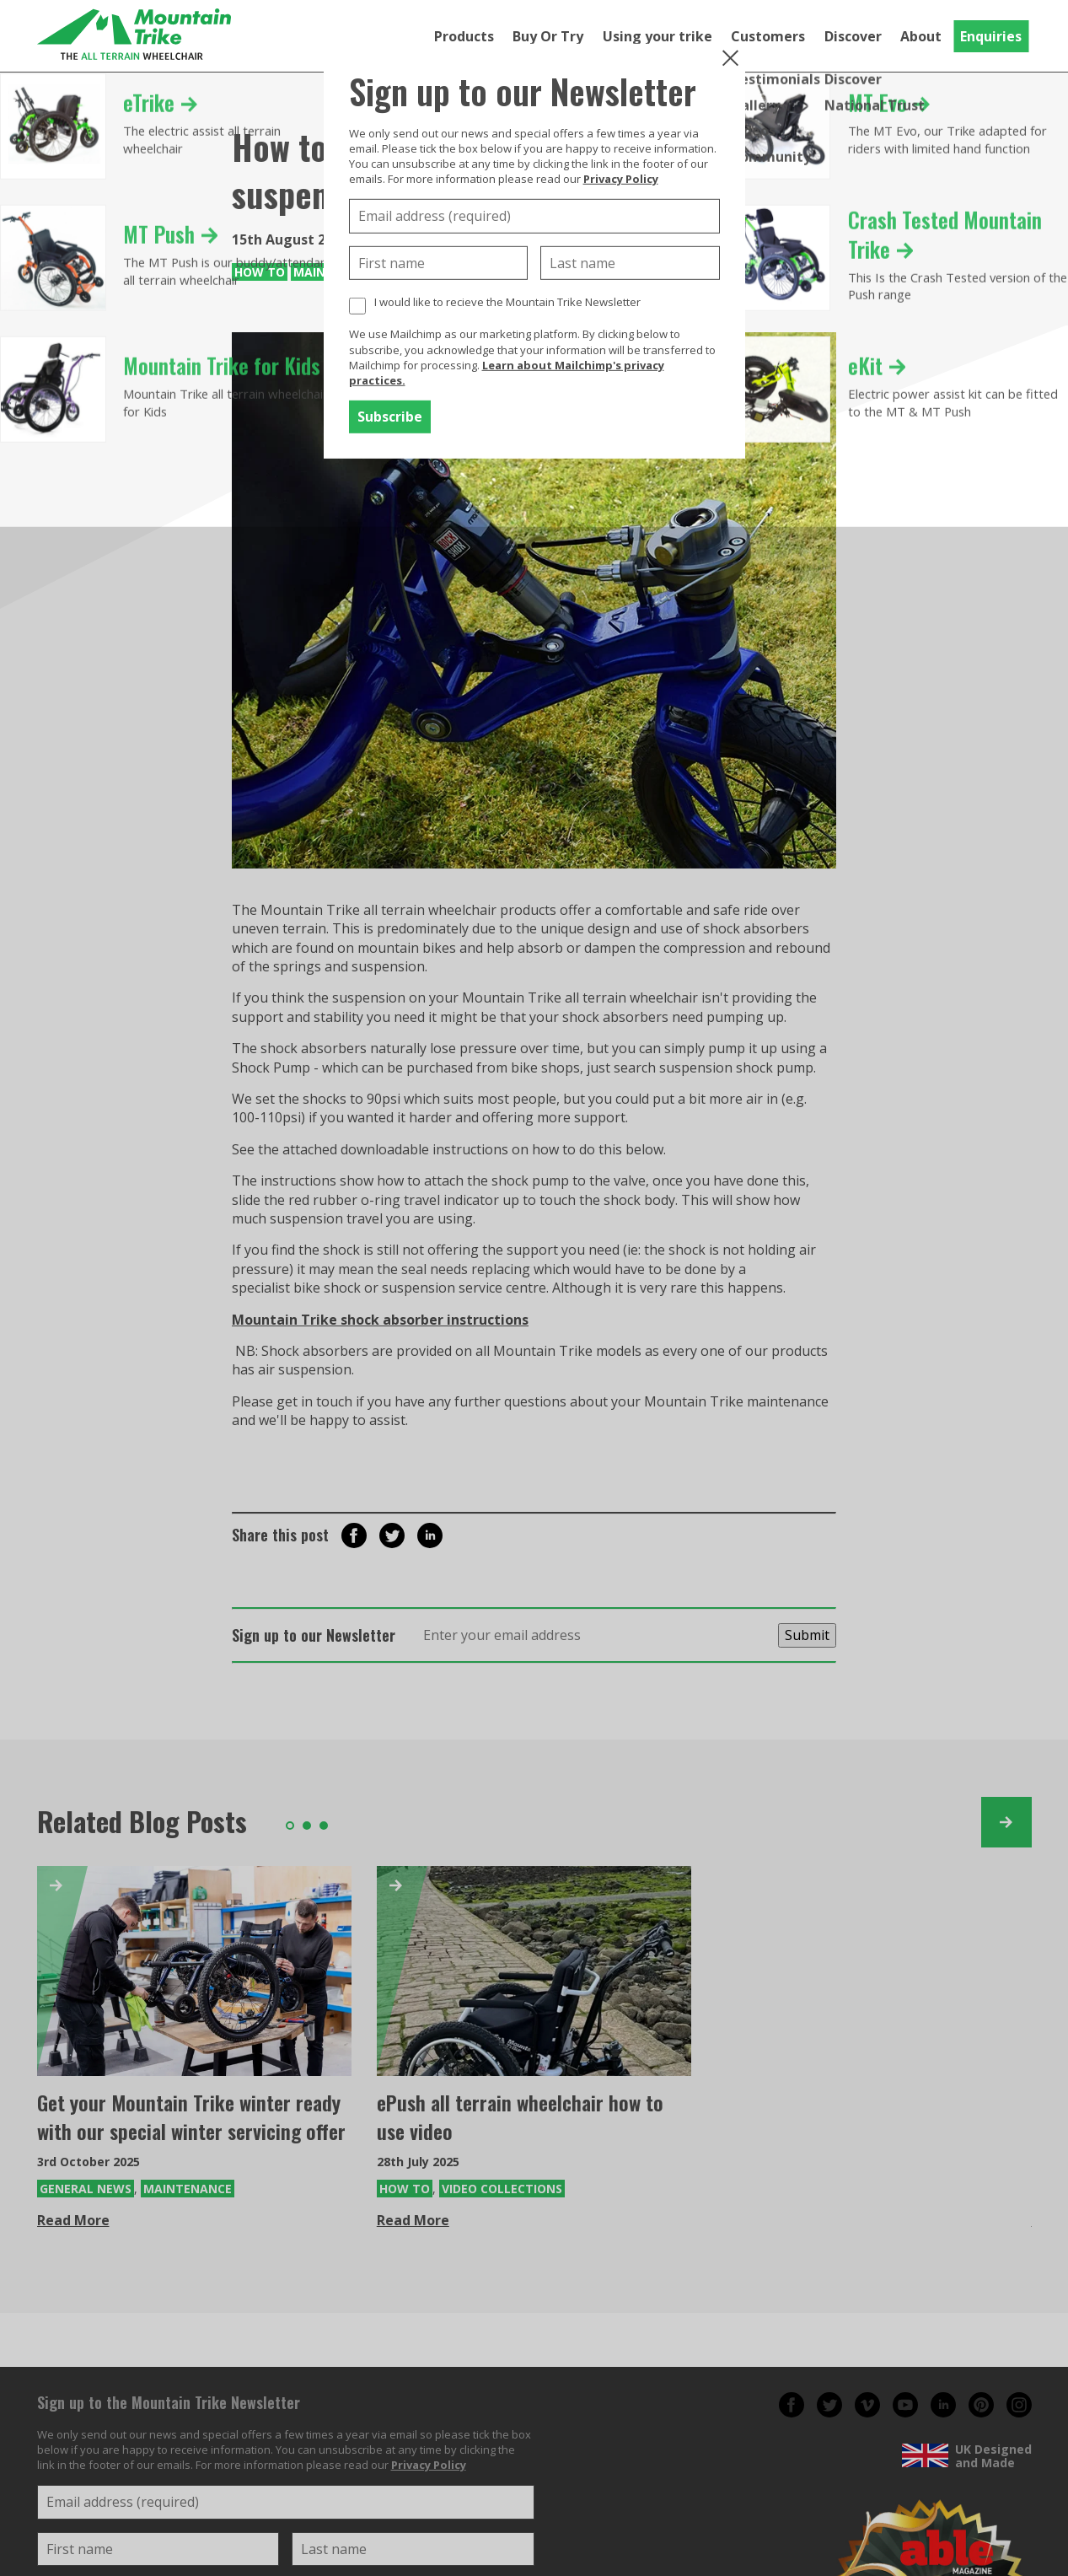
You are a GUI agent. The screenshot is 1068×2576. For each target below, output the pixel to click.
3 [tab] (323, 1825)
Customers (768, 36)
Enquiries (991, 36)
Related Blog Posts (142, 1821)
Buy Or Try (548, 36)
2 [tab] (307, 1825)
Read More (73, 2220)
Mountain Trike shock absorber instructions (380, 1319)
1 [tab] (290, 1825)
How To (259, 272)
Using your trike (657, 36)
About (921, 36)
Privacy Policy (620, 178)
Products (464, 36)
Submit (807, 1635)
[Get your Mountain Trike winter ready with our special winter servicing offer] (194, 1971)
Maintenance (187, 2189)
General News (85, 2189)
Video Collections (502, 2189)
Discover (853, 36)
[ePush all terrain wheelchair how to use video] (534, 1971)
